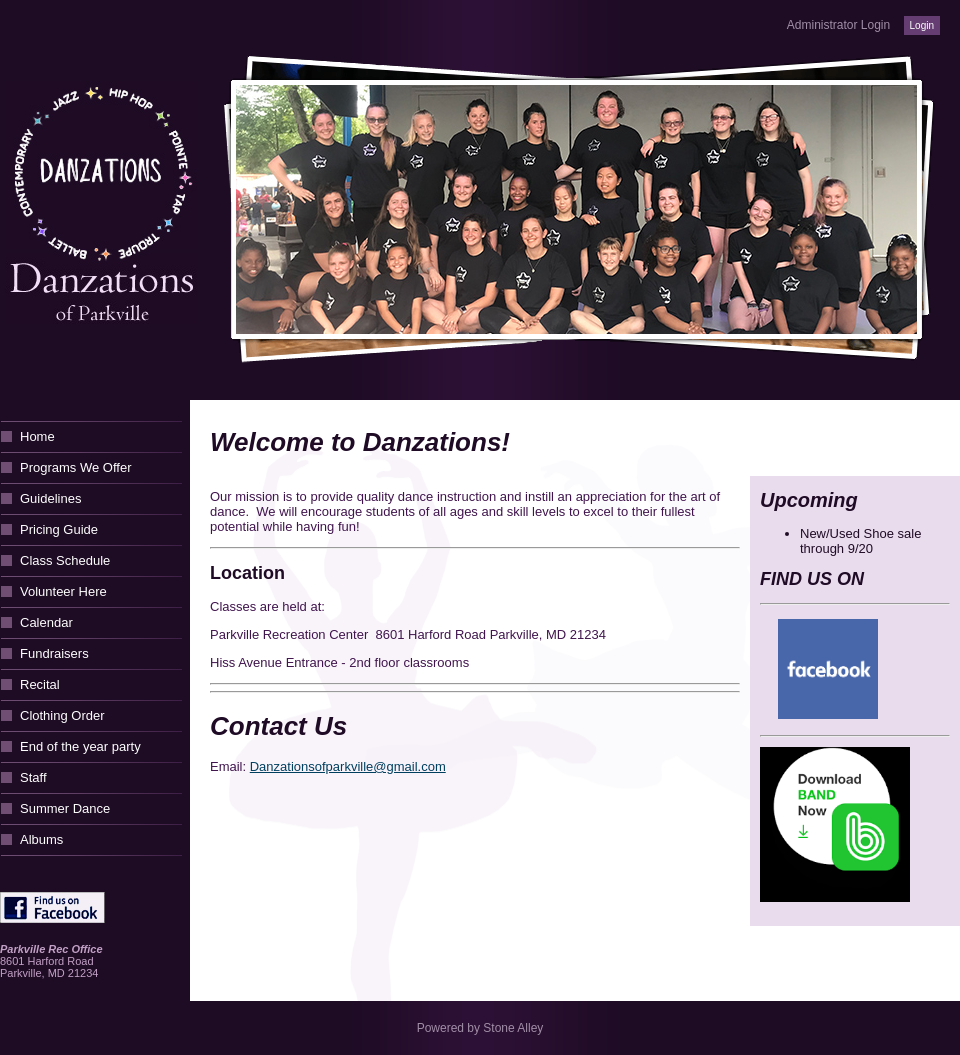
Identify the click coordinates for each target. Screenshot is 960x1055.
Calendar (46, 622)
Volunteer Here (63, 591)
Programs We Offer (76, 467)
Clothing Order (62, 715)
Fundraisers (54, 653)
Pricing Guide (59, 529)
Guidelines (50, 498)
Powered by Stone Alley (480, 1028)
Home (37, 436)
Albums (41, 839)
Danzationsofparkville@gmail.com (348, 766)
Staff (33, 777)
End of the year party (80, 746)
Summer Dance (65, 808)
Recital (40, 684)
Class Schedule (65, 560)
